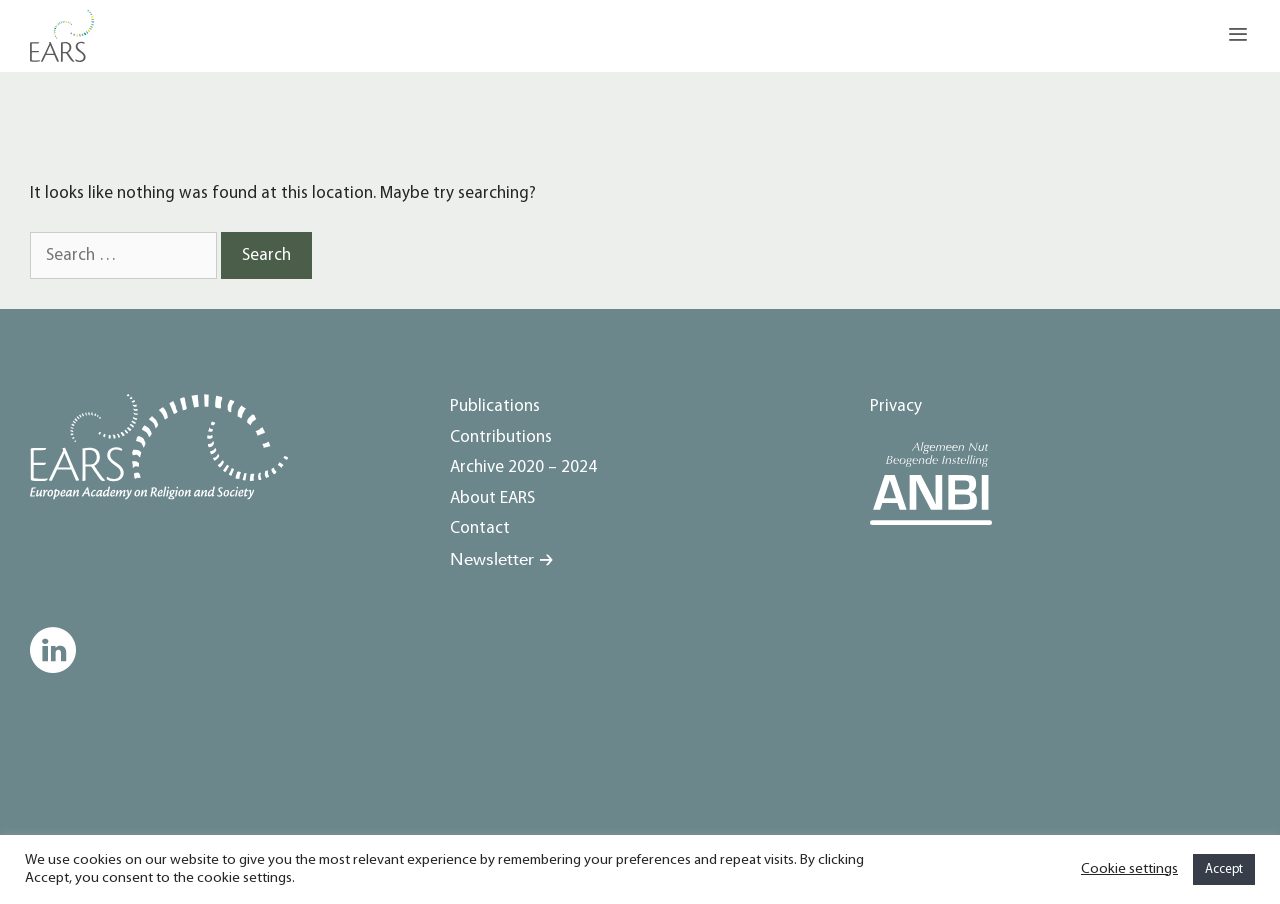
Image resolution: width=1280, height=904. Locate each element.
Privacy (896, 406)
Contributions (501, 437)
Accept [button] (1224, 869)
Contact (480, 528)
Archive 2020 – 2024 (523, 467)
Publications (495, 406)
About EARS (492, 498)
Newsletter (492, 559)
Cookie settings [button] (1129, 869)
